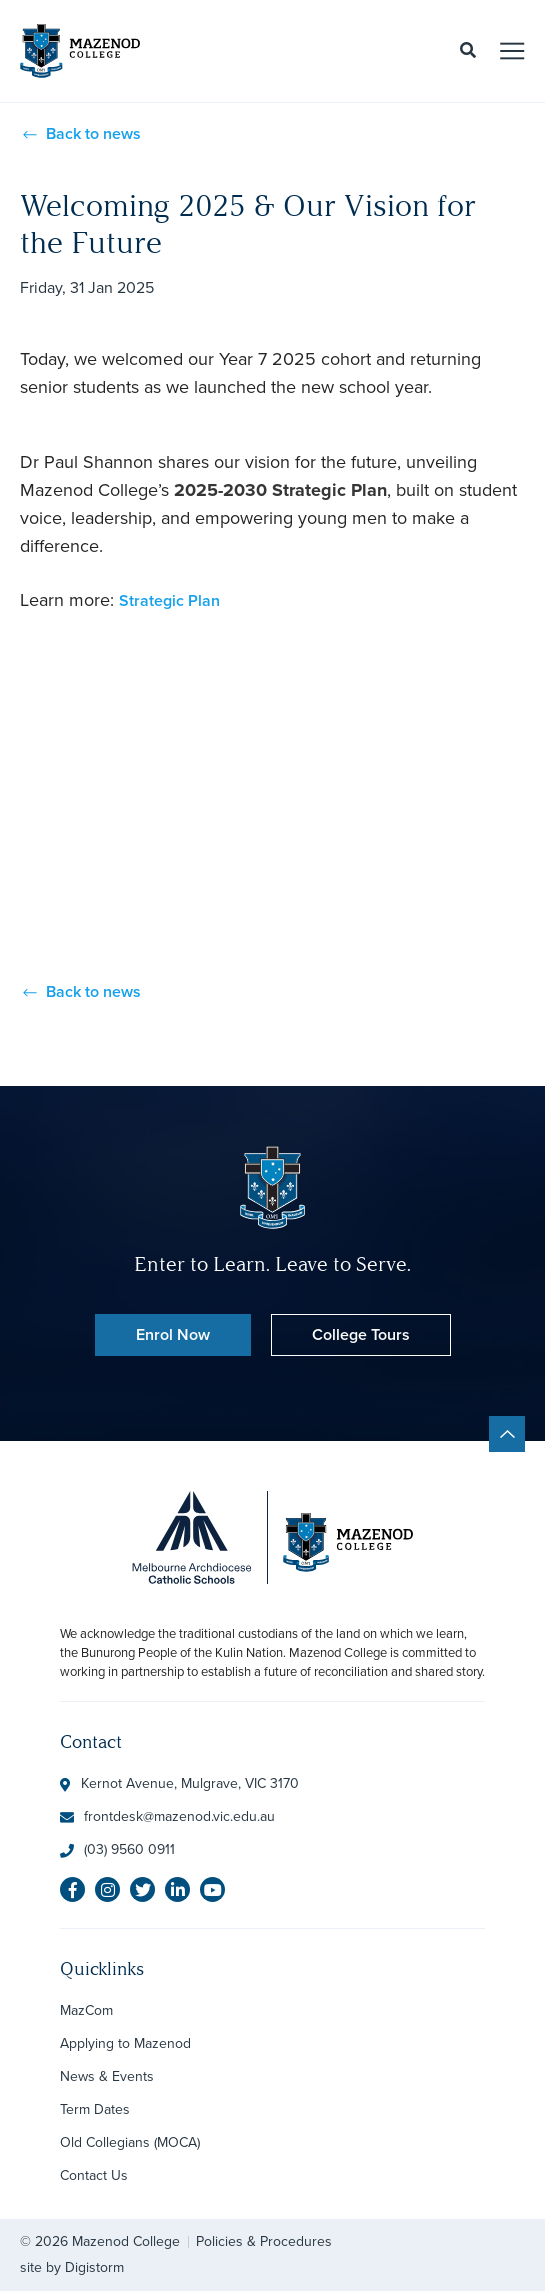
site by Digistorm (72, 2267)
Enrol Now (173, 1334)
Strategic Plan (169, 600)
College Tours (361, 1334)
